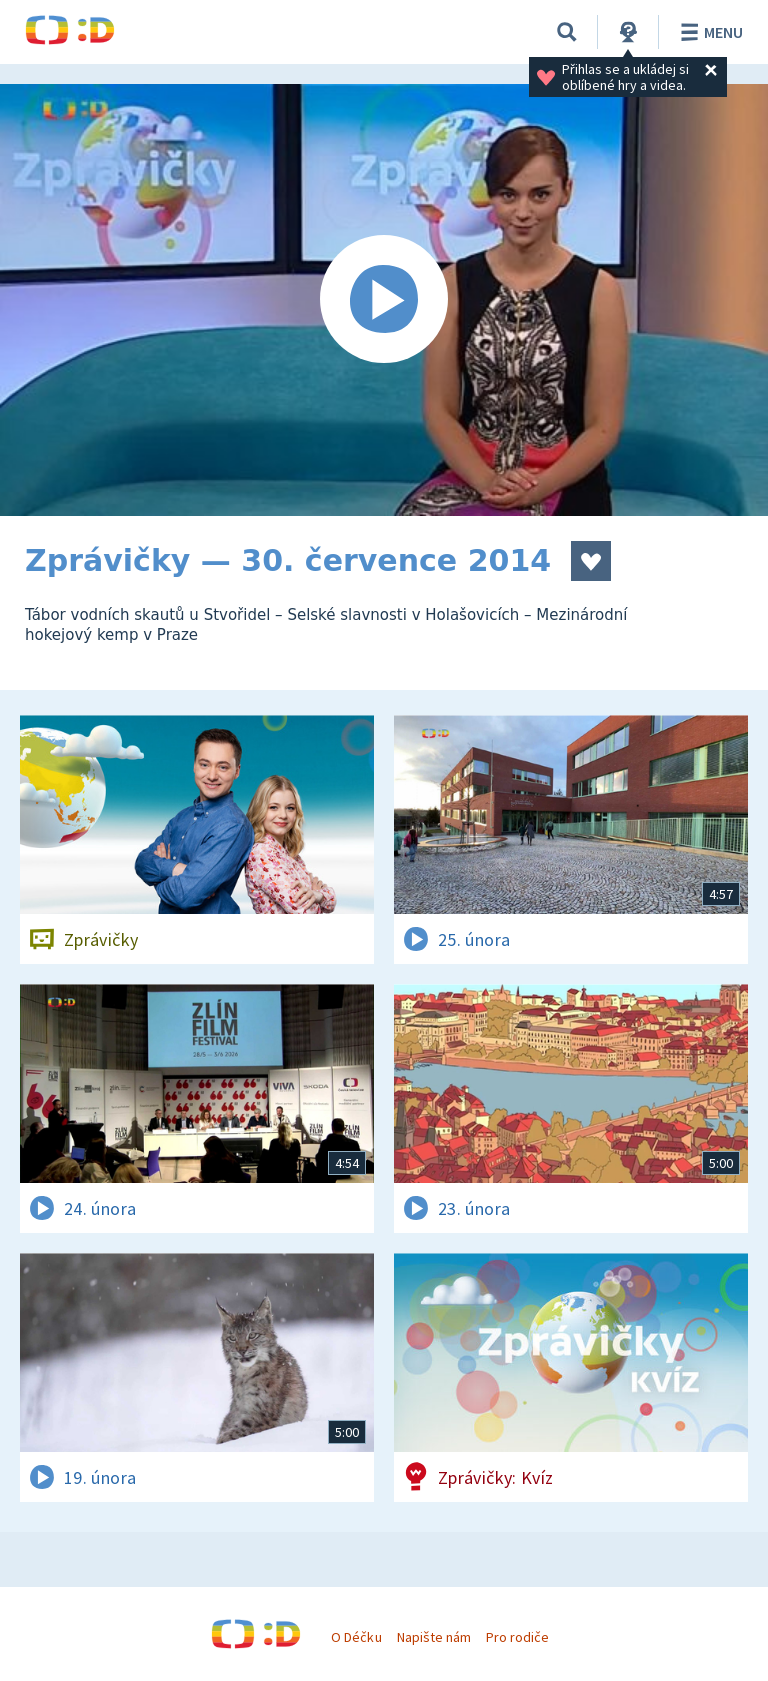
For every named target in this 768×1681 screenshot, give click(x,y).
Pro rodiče (517, 1637)
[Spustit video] (384, 300)
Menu (708, 32)
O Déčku (356, 1637)
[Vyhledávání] (567, 32)
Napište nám (434, 1637)
